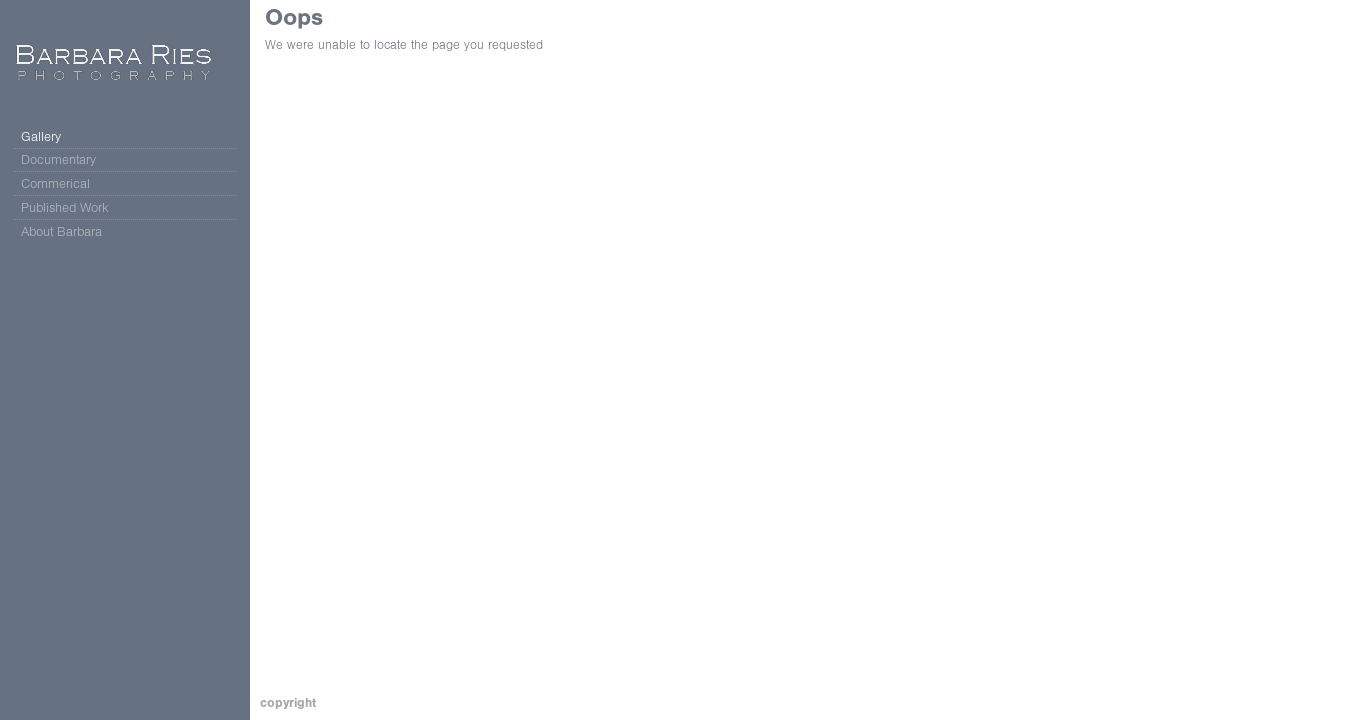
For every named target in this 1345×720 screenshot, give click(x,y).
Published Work (65, 207)
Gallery (41, 136)
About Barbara (61, 231)
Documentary (67, 160)
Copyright (288, 702)
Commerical (64, 184)
